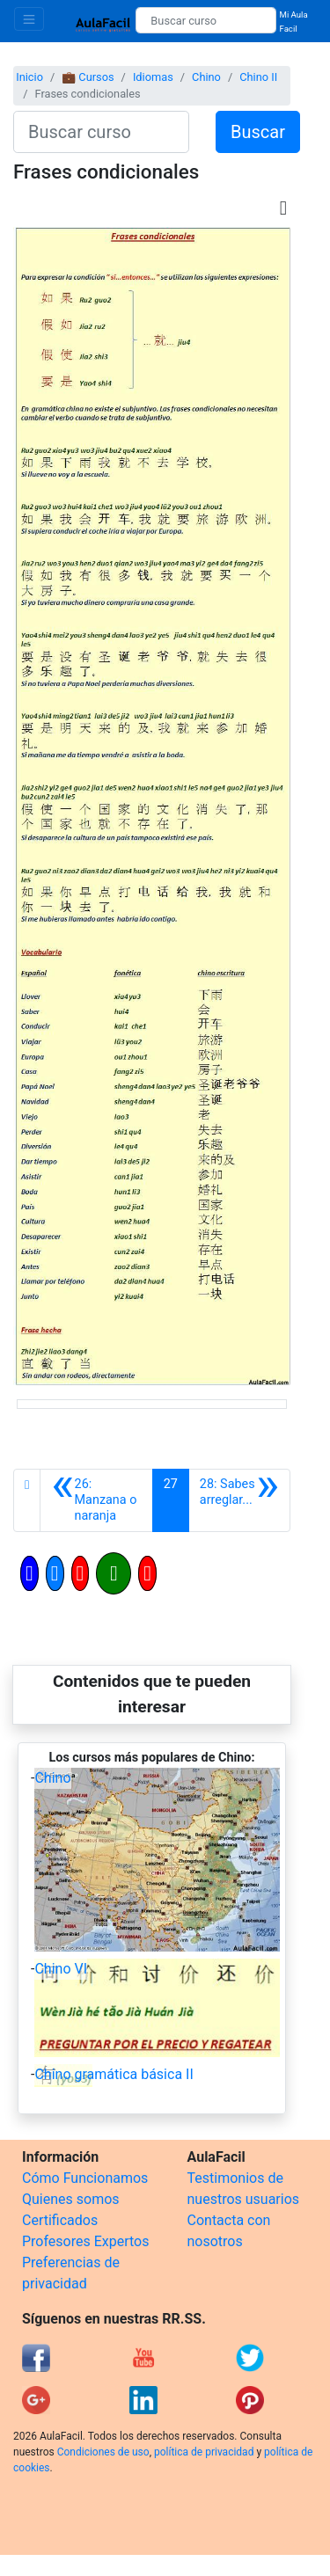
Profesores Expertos (85, 2241)
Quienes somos (71, 2199)
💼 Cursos (88, 77)
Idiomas (153, 77)
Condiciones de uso (103, 2452)
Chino (206, 77)
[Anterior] (96, 1500)
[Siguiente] (239, 1500)
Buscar (258, 131)
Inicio (29, 77)
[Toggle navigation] (29, 19)
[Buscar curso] (205, 20)
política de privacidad (203, 2452)
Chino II (258, 77)
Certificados (60, 2220)
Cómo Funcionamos (85, 2178)
